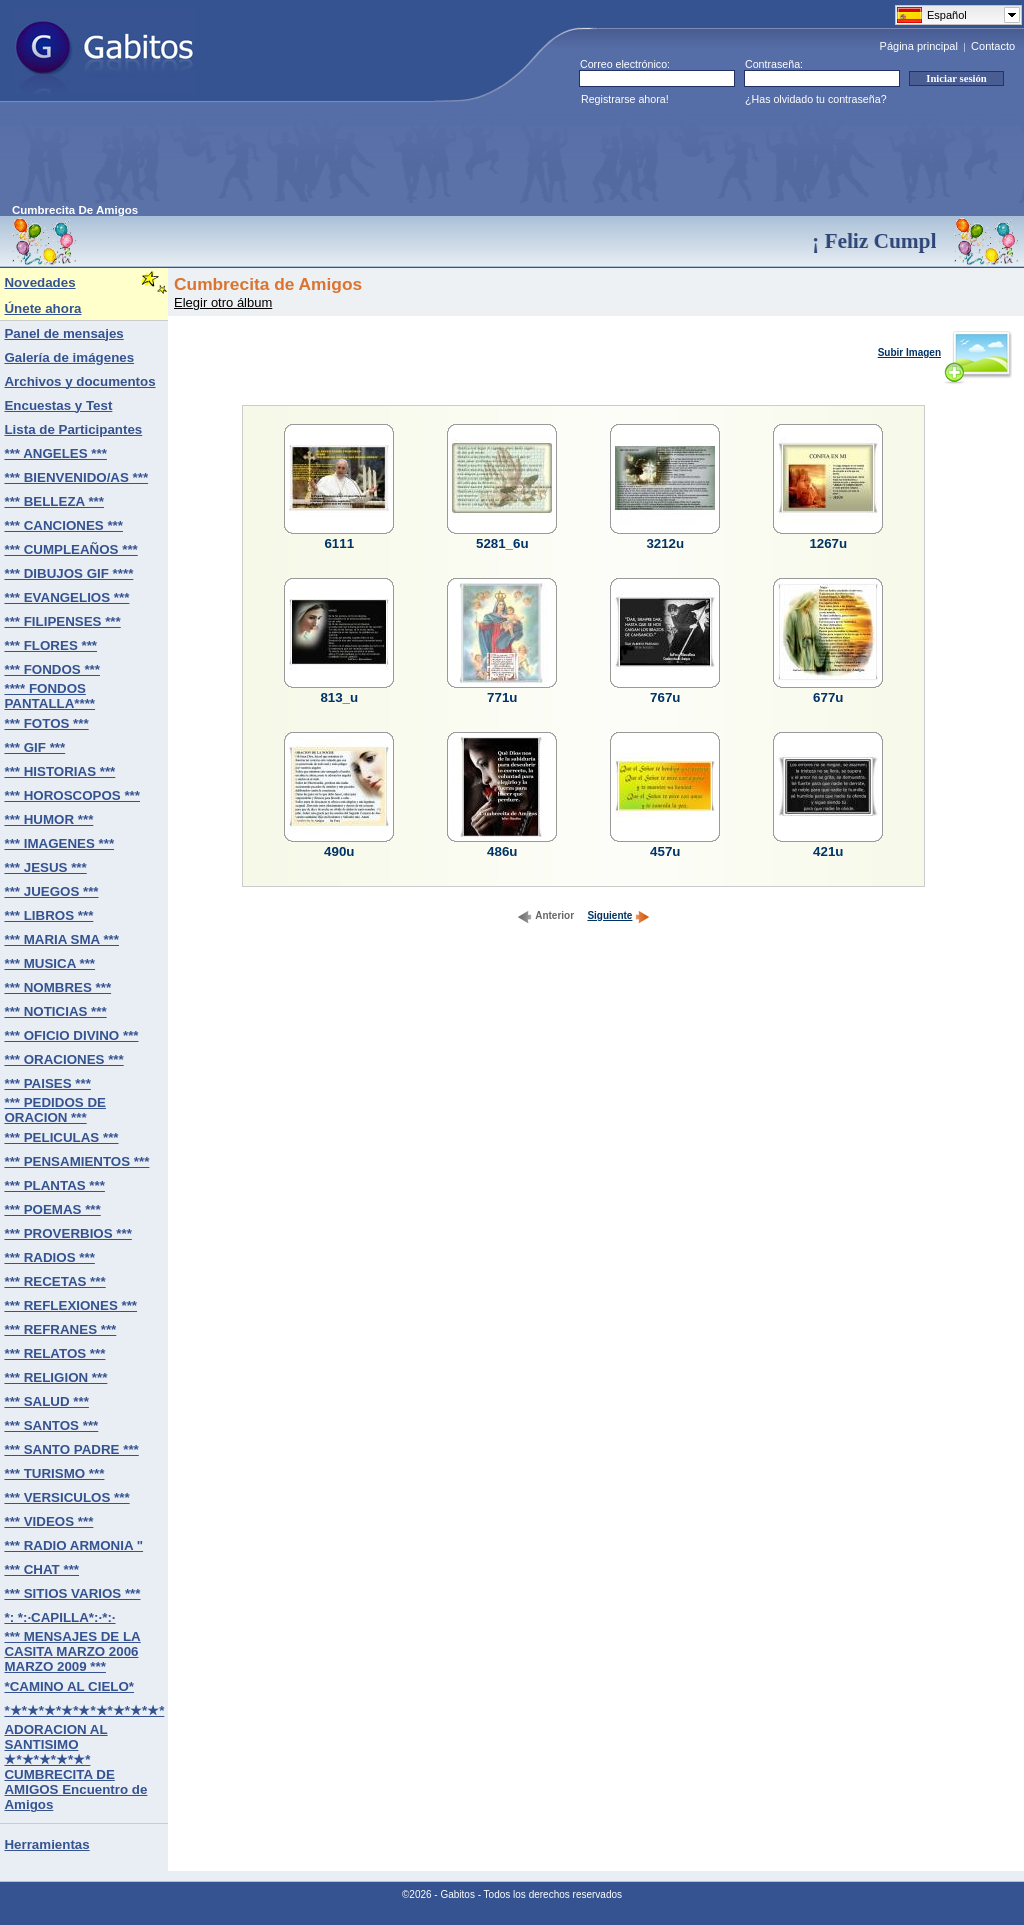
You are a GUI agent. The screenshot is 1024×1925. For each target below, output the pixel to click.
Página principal (919, 46)
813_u (339, 697)
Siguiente (618, 915)
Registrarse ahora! (625, 99)
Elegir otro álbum (223, 302)
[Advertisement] (376, 159)
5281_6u (502, 543)
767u (665, 697)
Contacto (993, 46)
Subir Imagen (945, 352)
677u (828, 697)
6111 (339, 543)
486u (502, 851)
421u (828, 851)
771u (502, 697)
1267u (828, 543)
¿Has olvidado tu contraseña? (816, 99)
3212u (665, 543)
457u (665, 851)
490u (339, 851)
